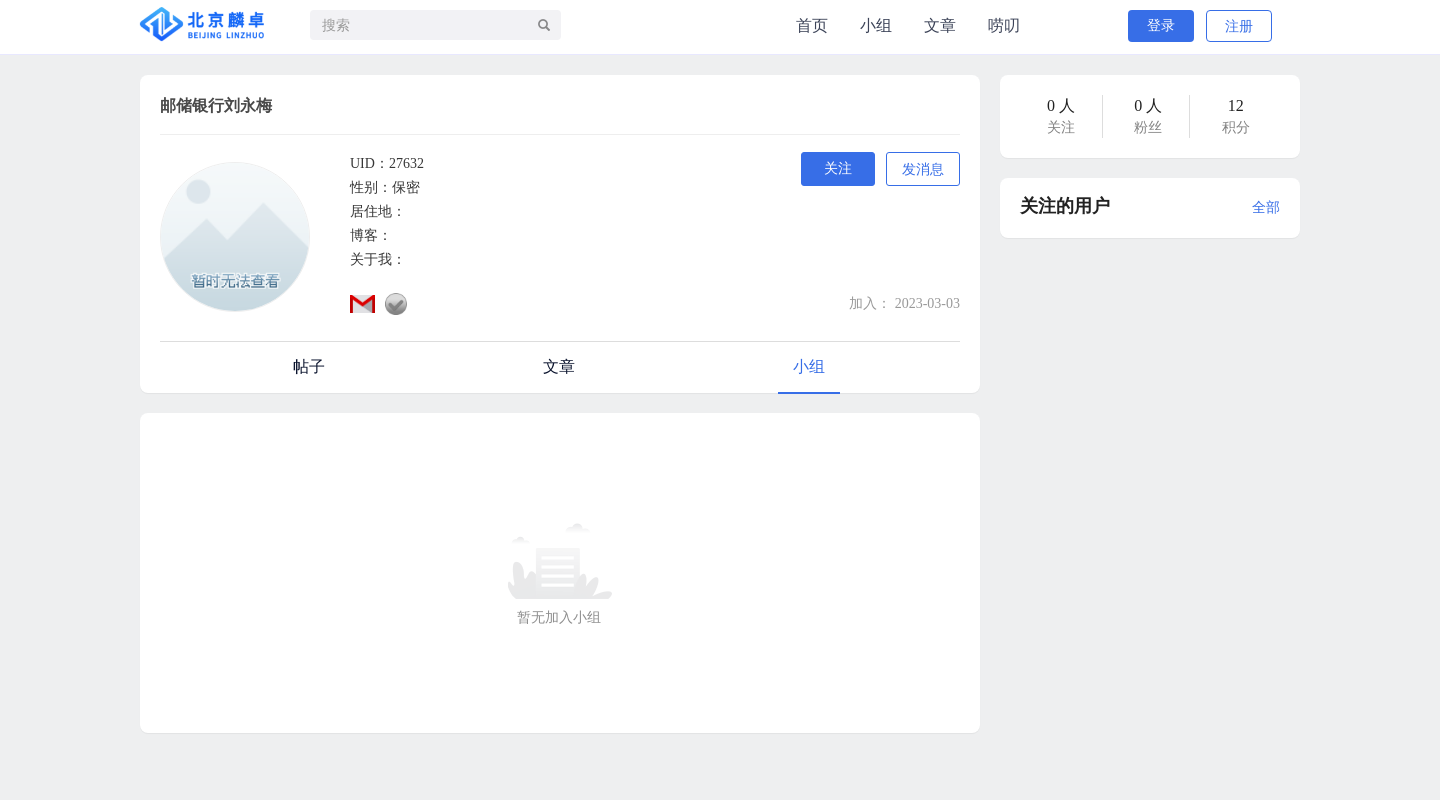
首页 (812, 25)
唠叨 (1004, 25)
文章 (940, 25)
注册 (1239, 26)
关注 (838, 168)
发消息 (923, 169)
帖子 (309, 366)
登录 (1161, 25)
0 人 (1061, 105)
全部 (1266, 207)
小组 (876, 25)
